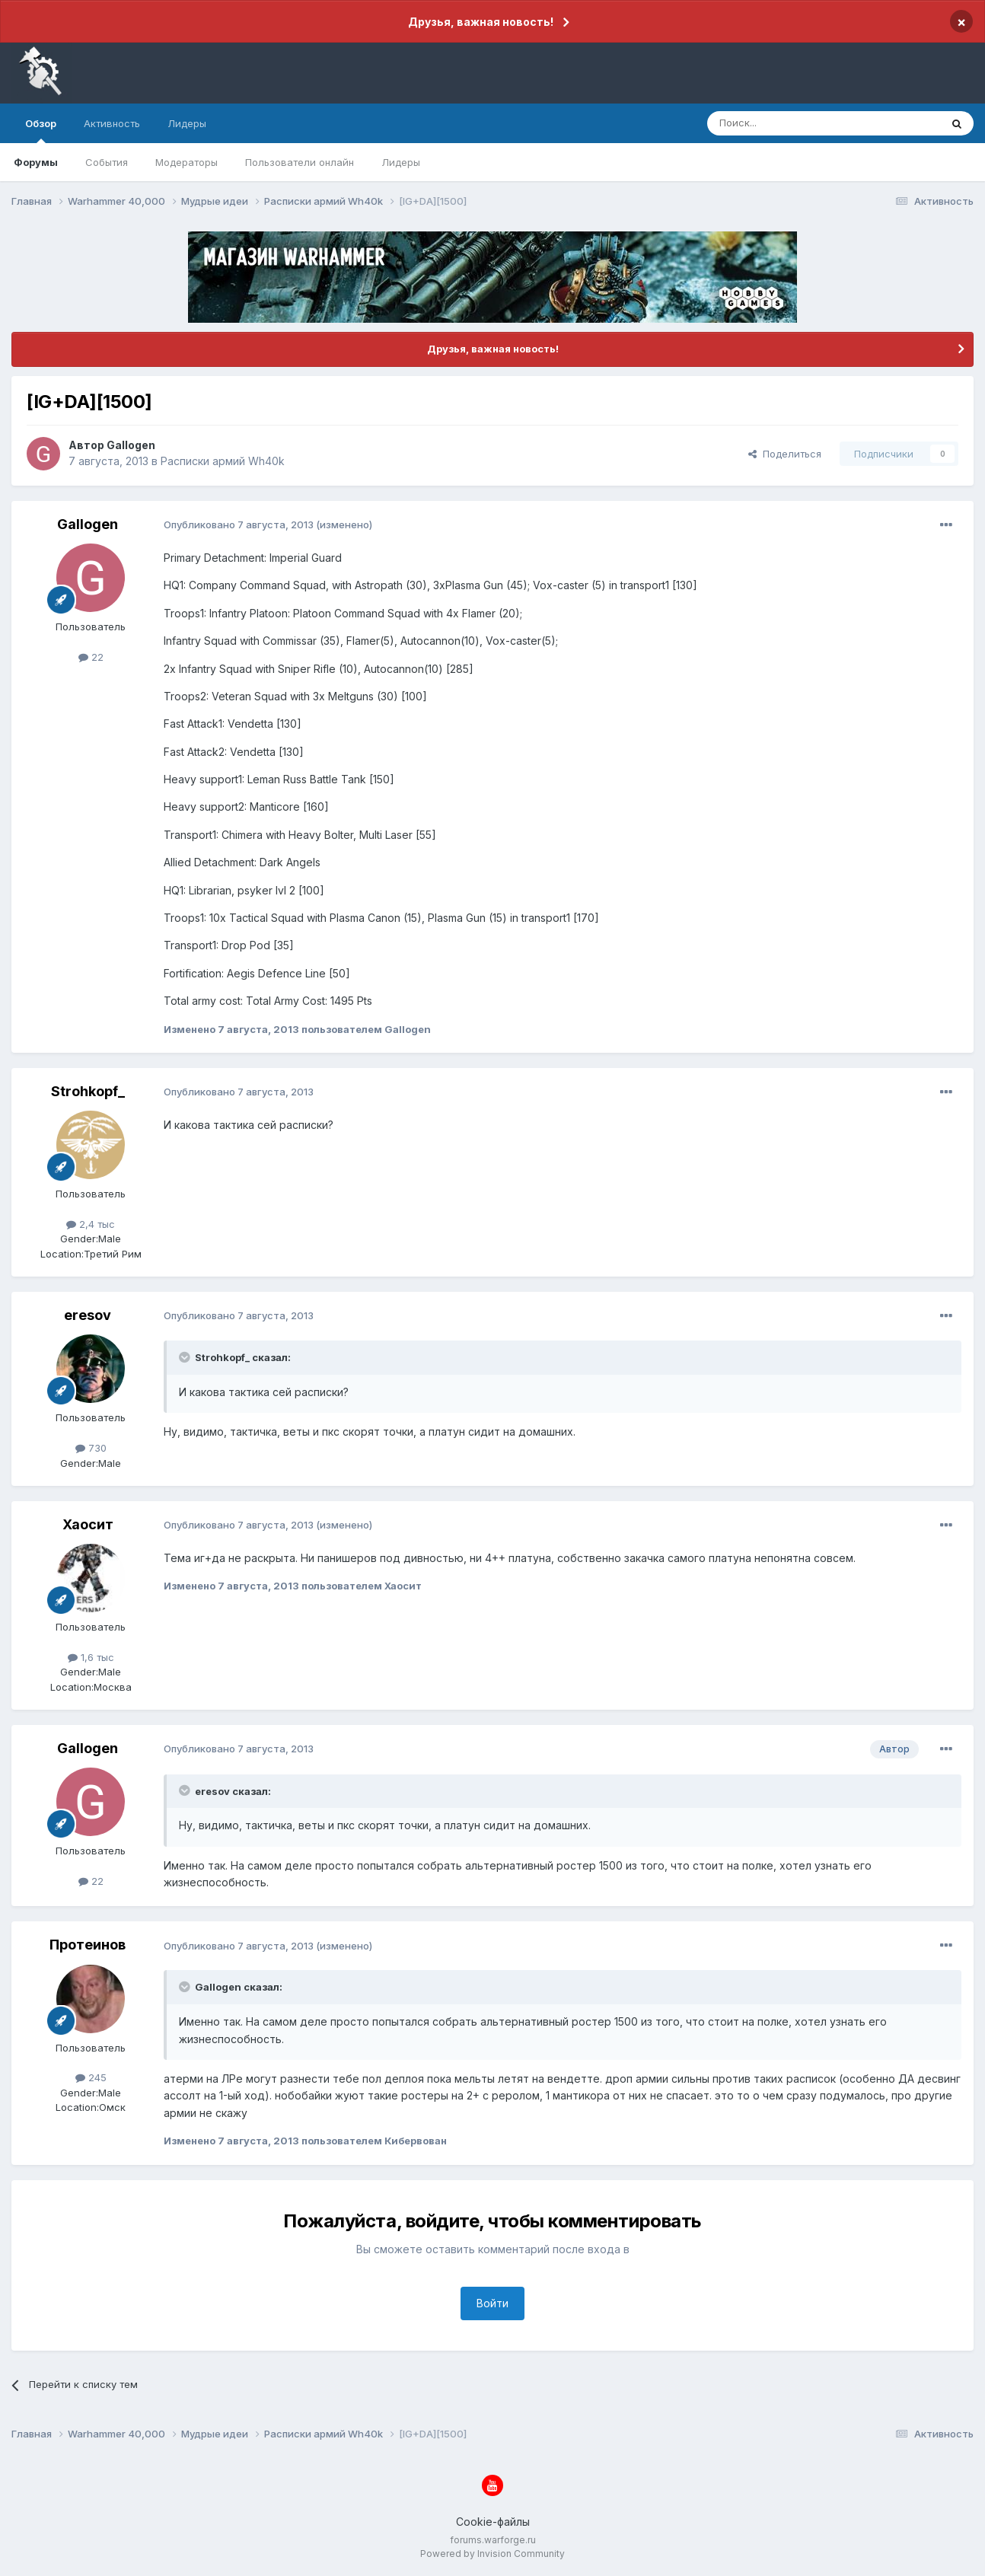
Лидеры (400, 162)
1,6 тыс (91, 1657)
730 (91, 1448)
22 (91, 657)
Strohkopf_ (88, 1091)
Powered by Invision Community (492, 2553)
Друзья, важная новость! (480, 21)
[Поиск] (788, 123)
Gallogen (131, 444)
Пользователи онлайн (299, 162)
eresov (87, 1315)
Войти (492, 2303)
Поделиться (784, 454)
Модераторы (186, 162)
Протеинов (87, 1945)
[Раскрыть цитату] (186, 1357)
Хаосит (87, 1524)
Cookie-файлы (493, 2521)
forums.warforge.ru (493, 2540)
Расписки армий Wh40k (223, 460)
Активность (112, 123)
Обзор (40, 130)
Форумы (36, 162)
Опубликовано (239, 524)
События (106, 162)
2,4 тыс (90, 1224)
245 (91, 2077)
